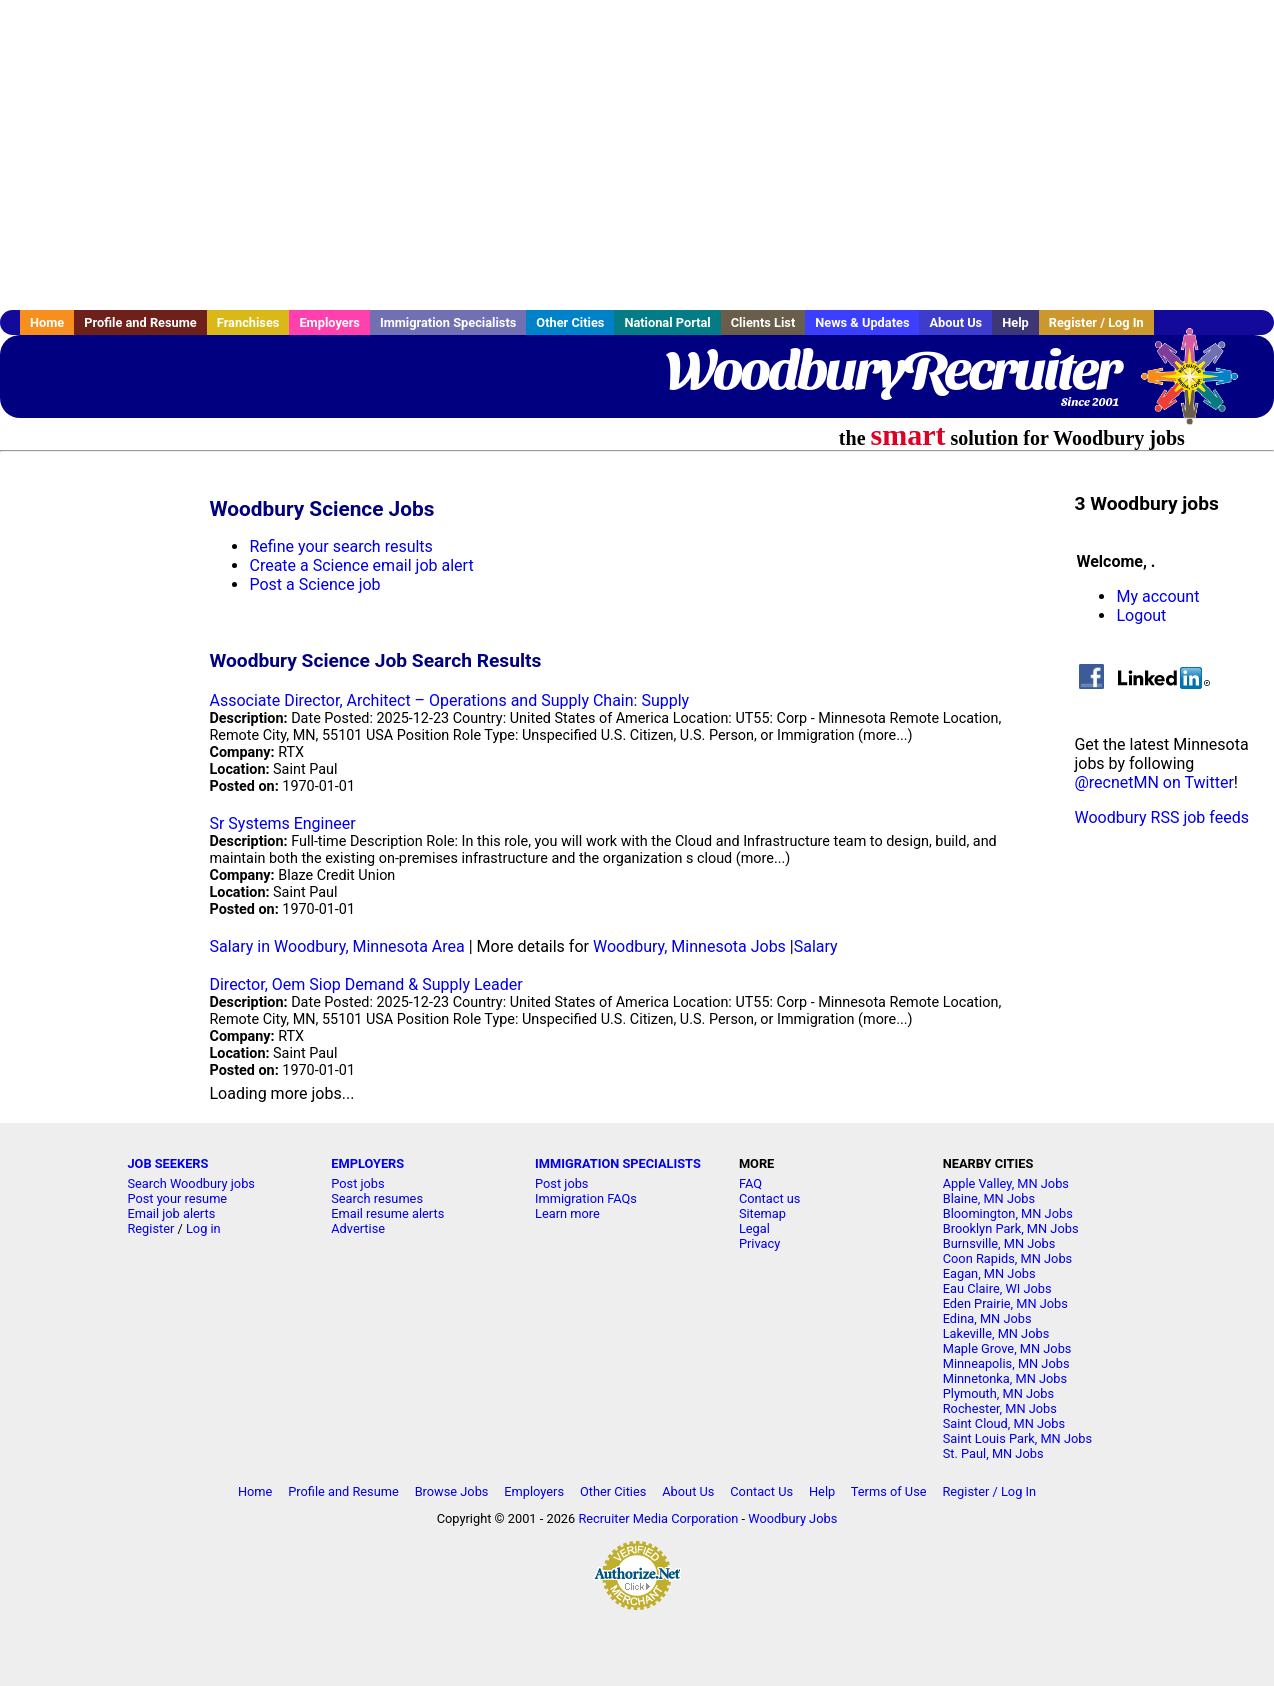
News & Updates (862, 322)
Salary (816, 946)
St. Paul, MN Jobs (993, 1453)
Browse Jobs (452, 1491)
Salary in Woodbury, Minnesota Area (336, 946)
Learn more (567, 1213)
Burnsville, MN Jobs (999, 1243)
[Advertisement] (637, 155)
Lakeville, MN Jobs (996, 1333)
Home (47, 322)
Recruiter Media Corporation (658, 1518)
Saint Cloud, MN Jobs (1004, 1423)
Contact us (770, 1198)
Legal (754, 1228)
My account (1157, 596)
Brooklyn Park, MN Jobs (1011, 1228)
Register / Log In (1096, 322)
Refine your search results (340, 546)
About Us (955, 322)
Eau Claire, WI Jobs (997, 1288)
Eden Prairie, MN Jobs (1005, 1303)
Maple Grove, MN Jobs (1007, 1348)
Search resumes (377, 1198)
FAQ (750, 1183)
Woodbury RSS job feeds (1161, 817)
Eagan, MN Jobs (989, 1273)
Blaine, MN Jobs (989, 1198)
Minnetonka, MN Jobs (1005, 1378)
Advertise (358, 1228)
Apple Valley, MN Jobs (1006, 1183)
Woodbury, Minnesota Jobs (689, 946)
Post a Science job (314, 584)
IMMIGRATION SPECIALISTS (618, 1163)
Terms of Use (889, 1491)
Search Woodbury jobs (191, 1183)
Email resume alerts (387, 1213)
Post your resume (177, 1198)
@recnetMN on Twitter (1153, 782)
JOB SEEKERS (167, 1163)
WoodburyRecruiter (892, 370)
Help (1015, 322)
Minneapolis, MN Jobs (1006, 1363)
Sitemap (762, 1213)
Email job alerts (171, 1213)
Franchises (248, 322)
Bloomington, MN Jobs (1008, 1213)
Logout (1141, 615)
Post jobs (357, 1183)
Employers (329, 322)
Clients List (763, 322)
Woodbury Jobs (792, 1518)
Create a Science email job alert (361, 565)
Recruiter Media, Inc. (1199, 386)
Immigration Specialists (448, 322)
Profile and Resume (140, 322)
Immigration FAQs (586, 1198)
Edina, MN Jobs (987, 1318)
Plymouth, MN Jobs (998, 1393)
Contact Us (761, 1491)
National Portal (667, 322)
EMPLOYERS (367, 1163)
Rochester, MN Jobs (1000, 1408)
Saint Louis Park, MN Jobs (1017, 1438)
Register (150, 1228)
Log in (203, 1228)
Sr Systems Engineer (282, 823)
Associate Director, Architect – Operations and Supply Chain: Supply (449, 700)
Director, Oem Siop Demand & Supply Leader (365, 984)
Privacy (759, 1243)
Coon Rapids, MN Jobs (1007, 1258)
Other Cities (570, 322)
